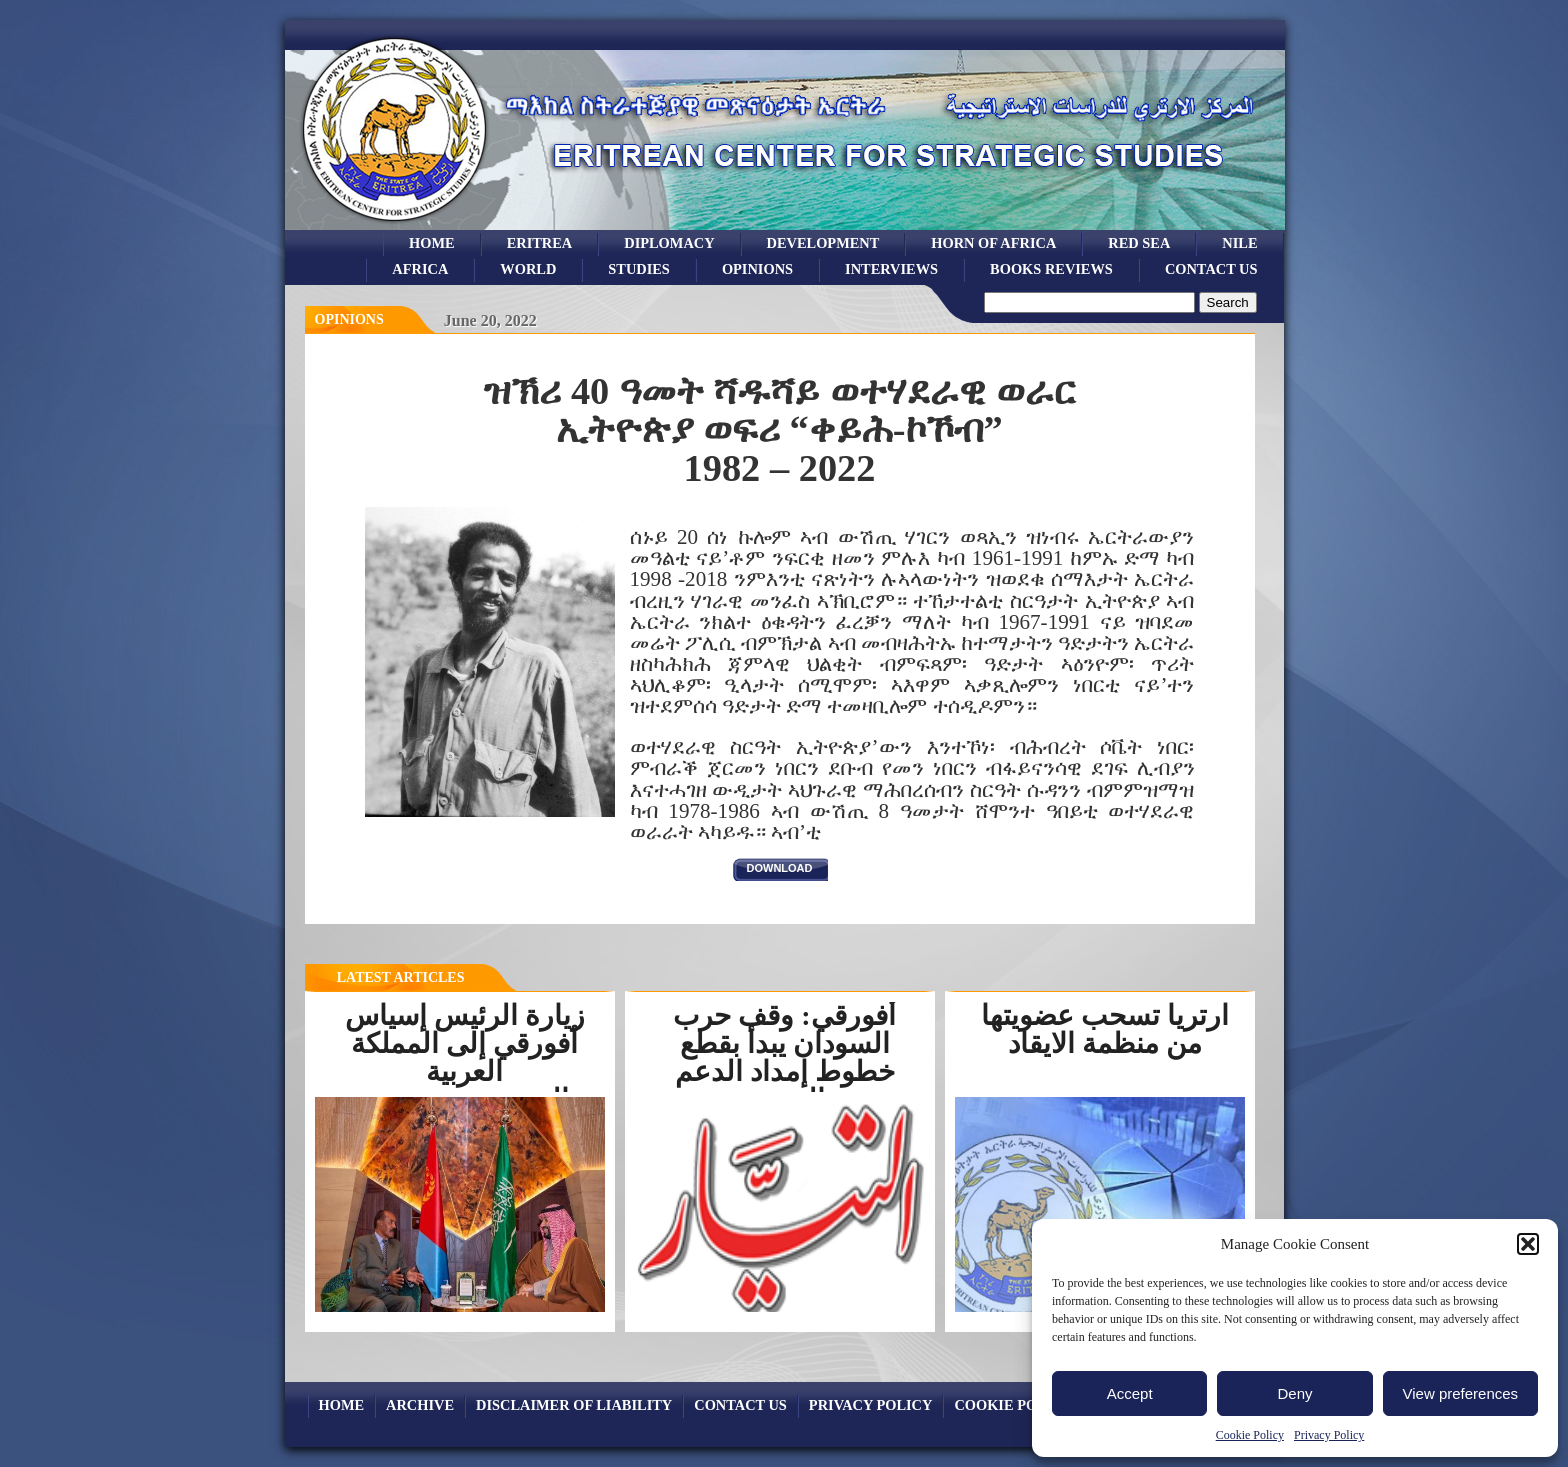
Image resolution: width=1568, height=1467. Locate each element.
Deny (1294, 1393)
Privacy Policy (1329, 1435)
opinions (757, 269)
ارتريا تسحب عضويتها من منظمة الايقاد (1105, 1029)
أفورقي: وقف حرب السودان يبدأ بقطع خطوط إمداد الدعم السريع (784, 1057)
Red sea (1139, 243)
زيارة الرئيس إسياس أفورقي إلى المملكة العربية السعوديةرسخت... (465, 1057)
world (528, 269)
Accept (1130, 1393)
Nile (1239, 243)
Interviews (891, 269)
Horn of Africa (993, 243)
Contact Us (1211, 269)
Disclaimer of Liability (574, 1405)
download (780, 868)
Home (432, 243)
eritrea (540, 243)
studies (639, 269)
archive (420, 1405)
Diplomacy (669, 243)
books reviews (1051, 269)
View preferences (1461, 1393)
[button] (1528, 1244)
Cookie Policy (1250, 1435)
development (823, 243)
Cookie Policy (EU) (1029, 1405)
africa (420, 269)
